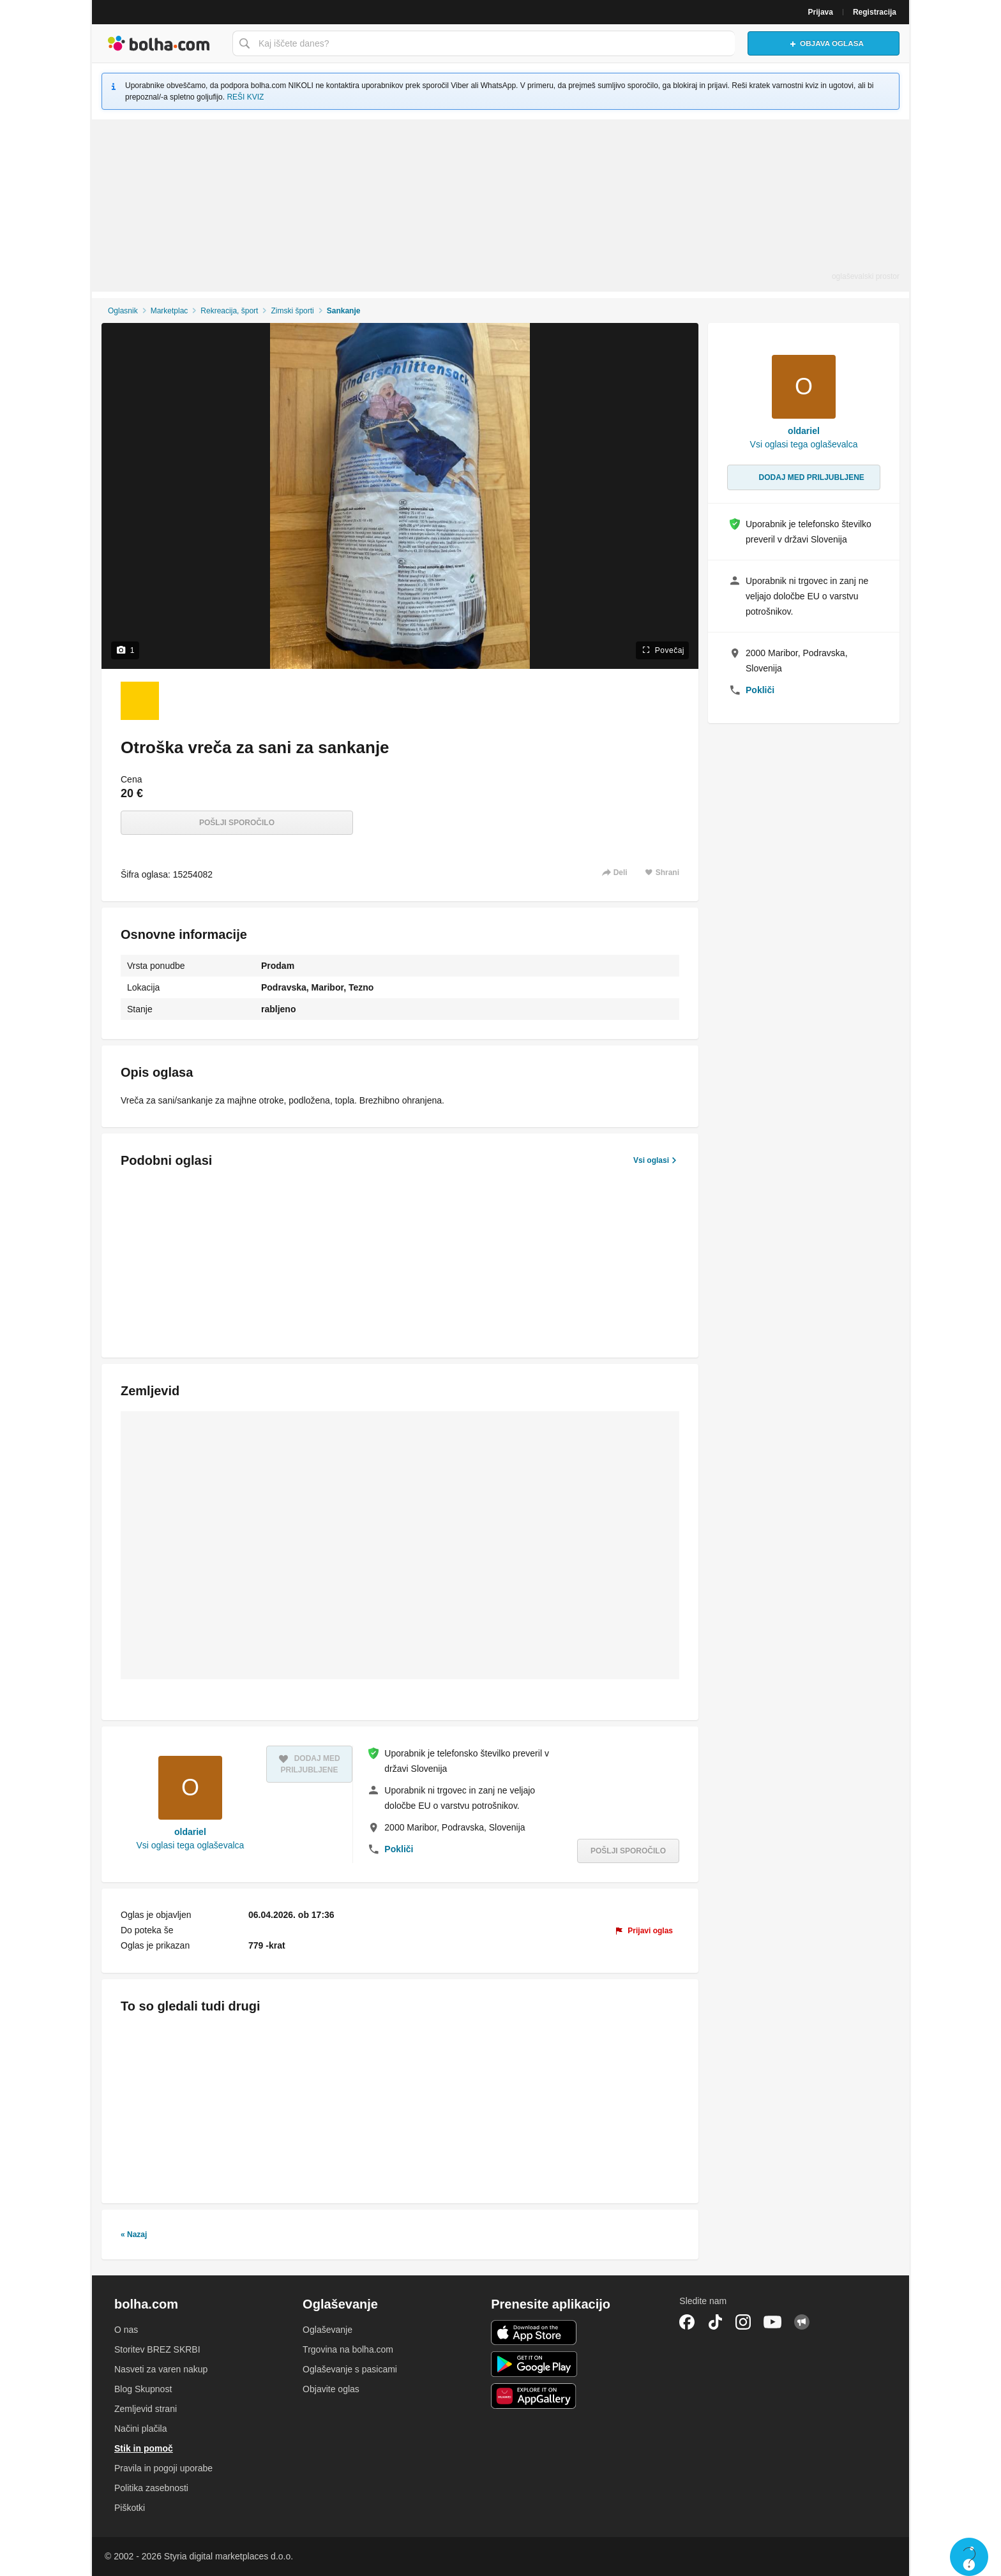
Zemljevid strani (145, 2409)
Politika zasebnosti (151, 2488)
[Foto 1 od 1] (140, 701)
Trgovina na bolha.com (348, 2349)
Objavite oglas (331, 2389)
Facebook (687, 2322)
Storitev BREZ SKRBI (157, 2349)
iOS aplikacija (534, 2333)
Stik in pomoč (143, 2448)
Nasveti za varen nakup (160, 2369)
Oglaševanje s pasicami (350, 2369)
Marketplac (169, 310)
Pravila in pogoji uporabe (163, 2468)
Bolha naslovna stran (159, 43)
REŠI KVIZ (245, 97)
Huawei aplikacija (534, 2396)
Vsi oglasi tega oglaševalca (190, 1845)
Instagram (743, 2322)
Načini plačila (140, 2428)
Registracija (874, 12)
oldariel (190, 1832)
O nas (126, 2330)
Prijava (820, 12)
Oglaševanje (327, 2330)
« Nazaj (134, 2234)
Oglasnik (123, 310)
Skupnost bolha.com (801, 2322)
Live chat (969, 2557)
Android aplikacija (534, 2364)
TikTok (715, 2322)
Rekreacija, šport (229, 310)
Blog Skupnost (143, 2389)
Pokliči (398, 1849)
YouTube (772, 2322)
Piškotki (129, 2508)
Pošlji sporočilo (237, 822)
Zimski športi (292, 310)
